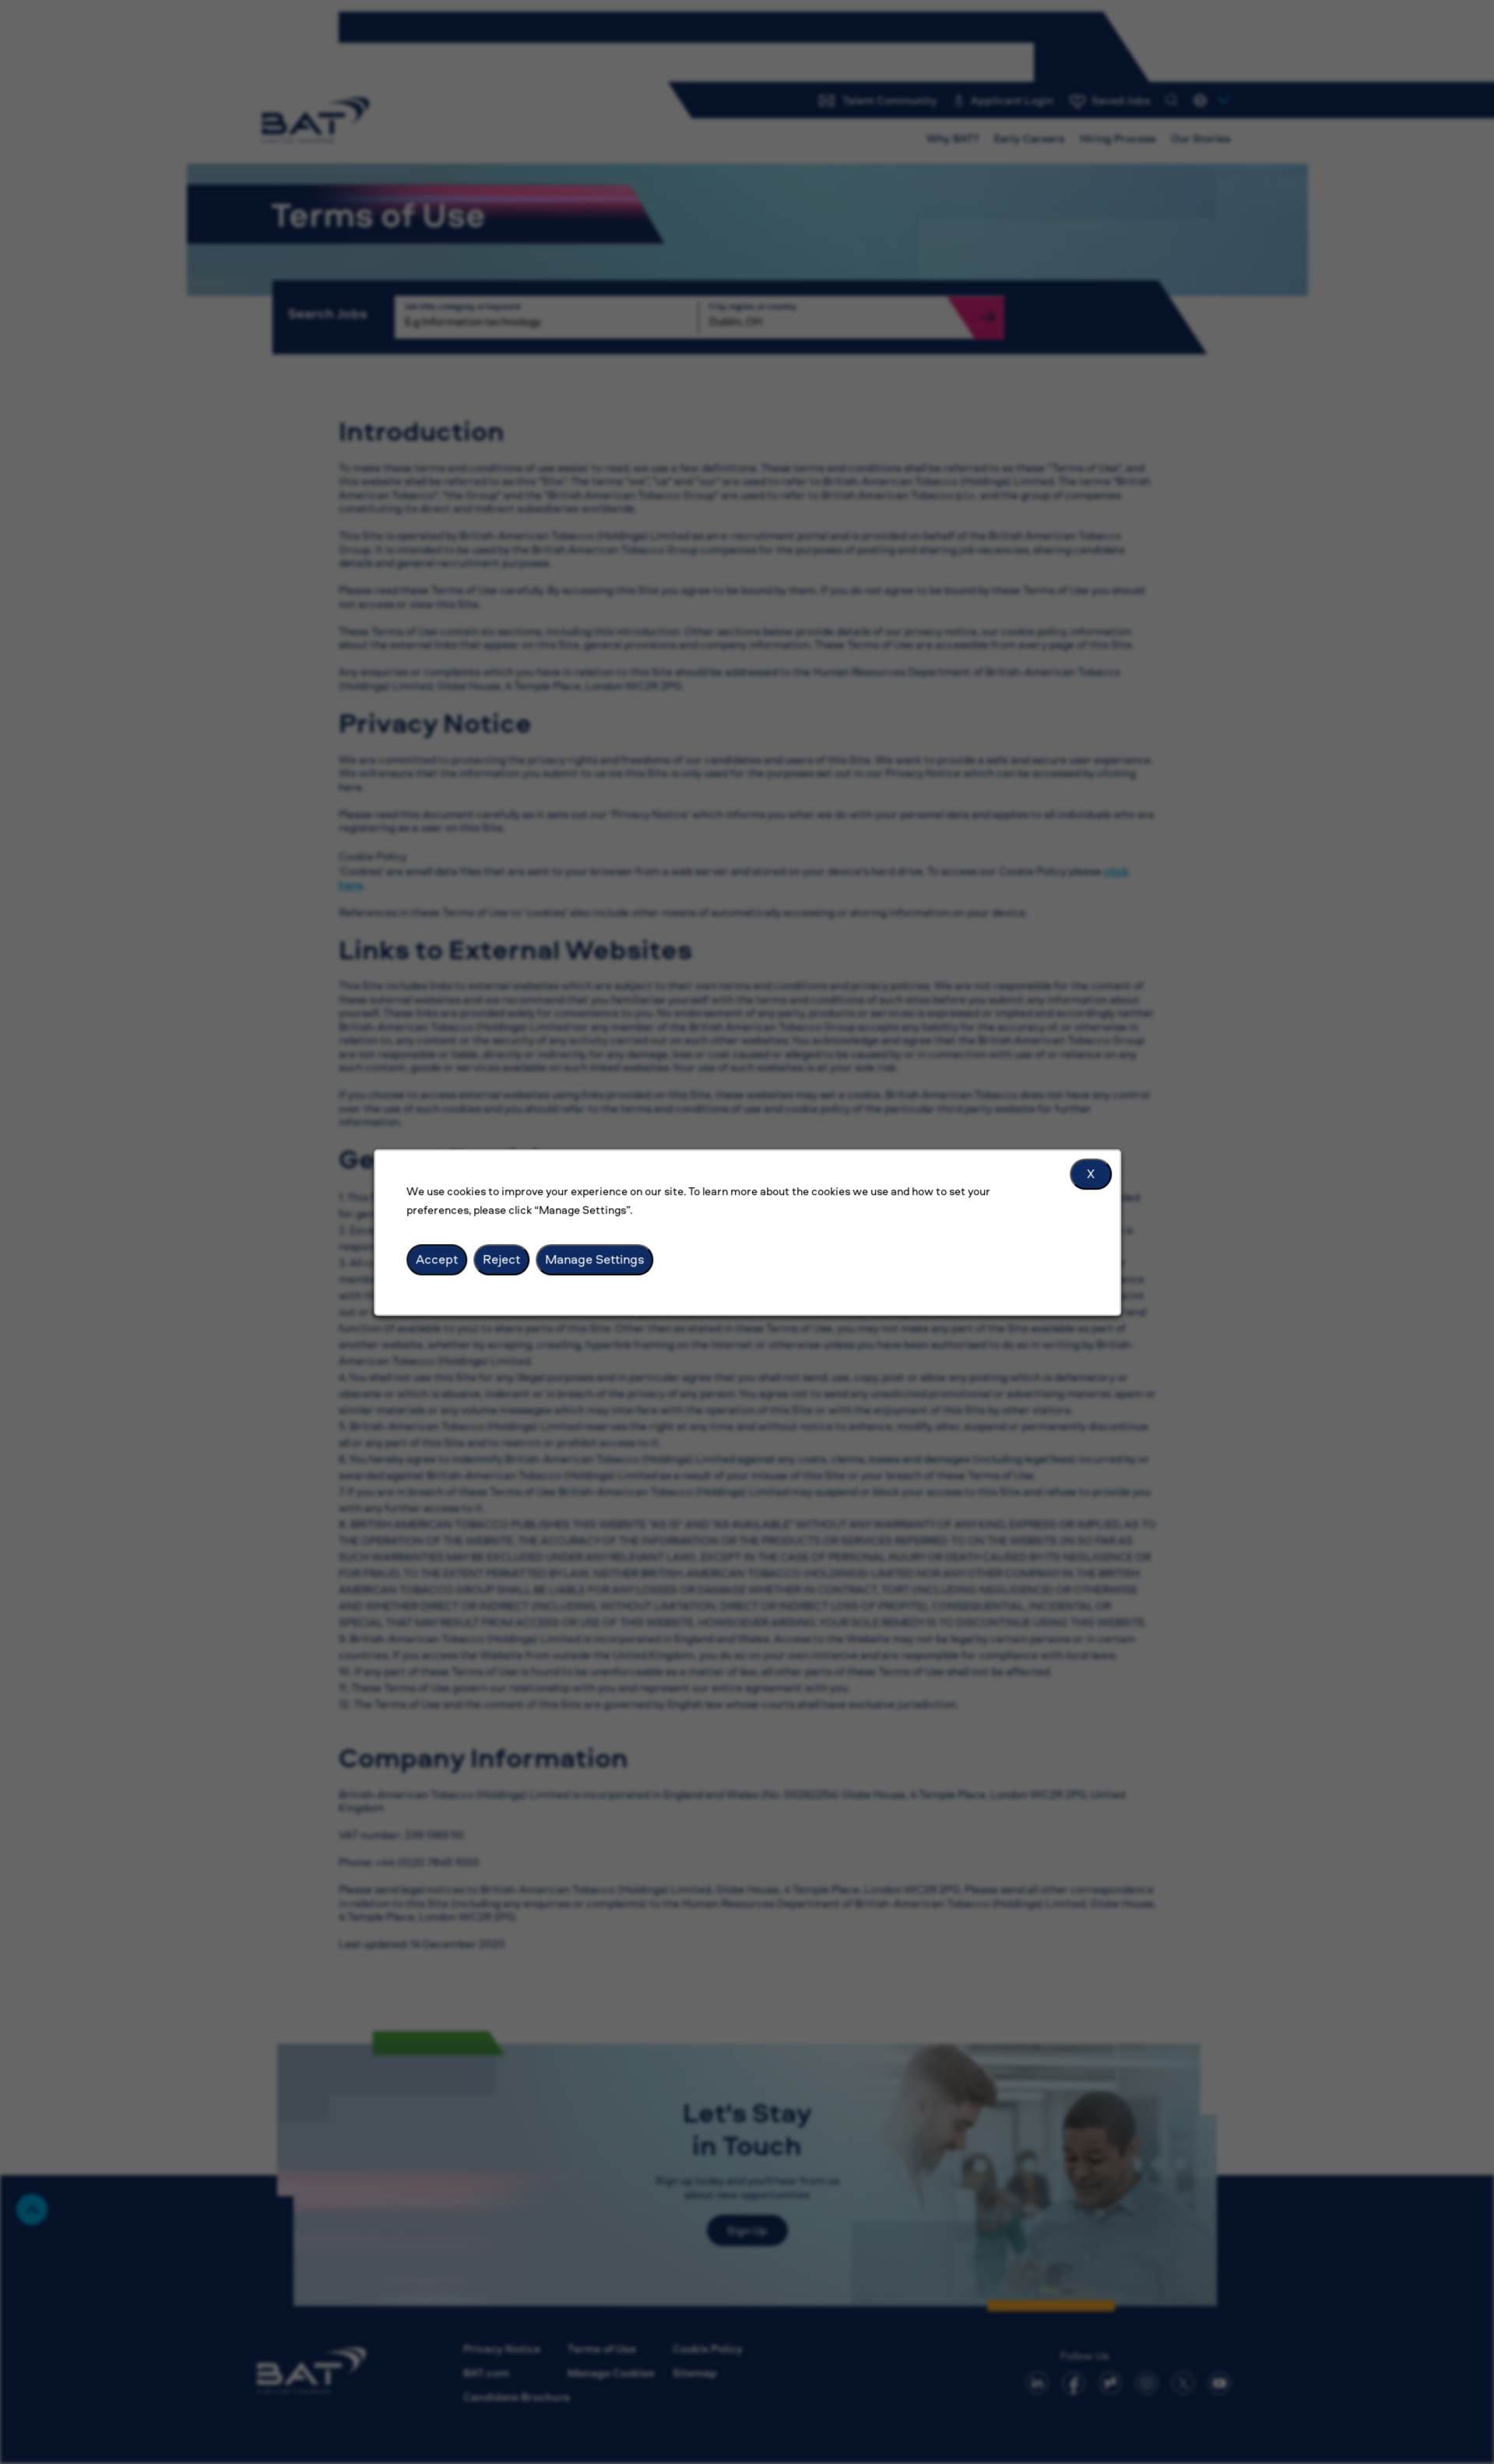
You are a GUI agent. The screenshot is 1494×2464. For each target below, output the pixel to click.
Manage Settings (594, 1258)
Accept (437, 1258)
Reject (501, 1258)
